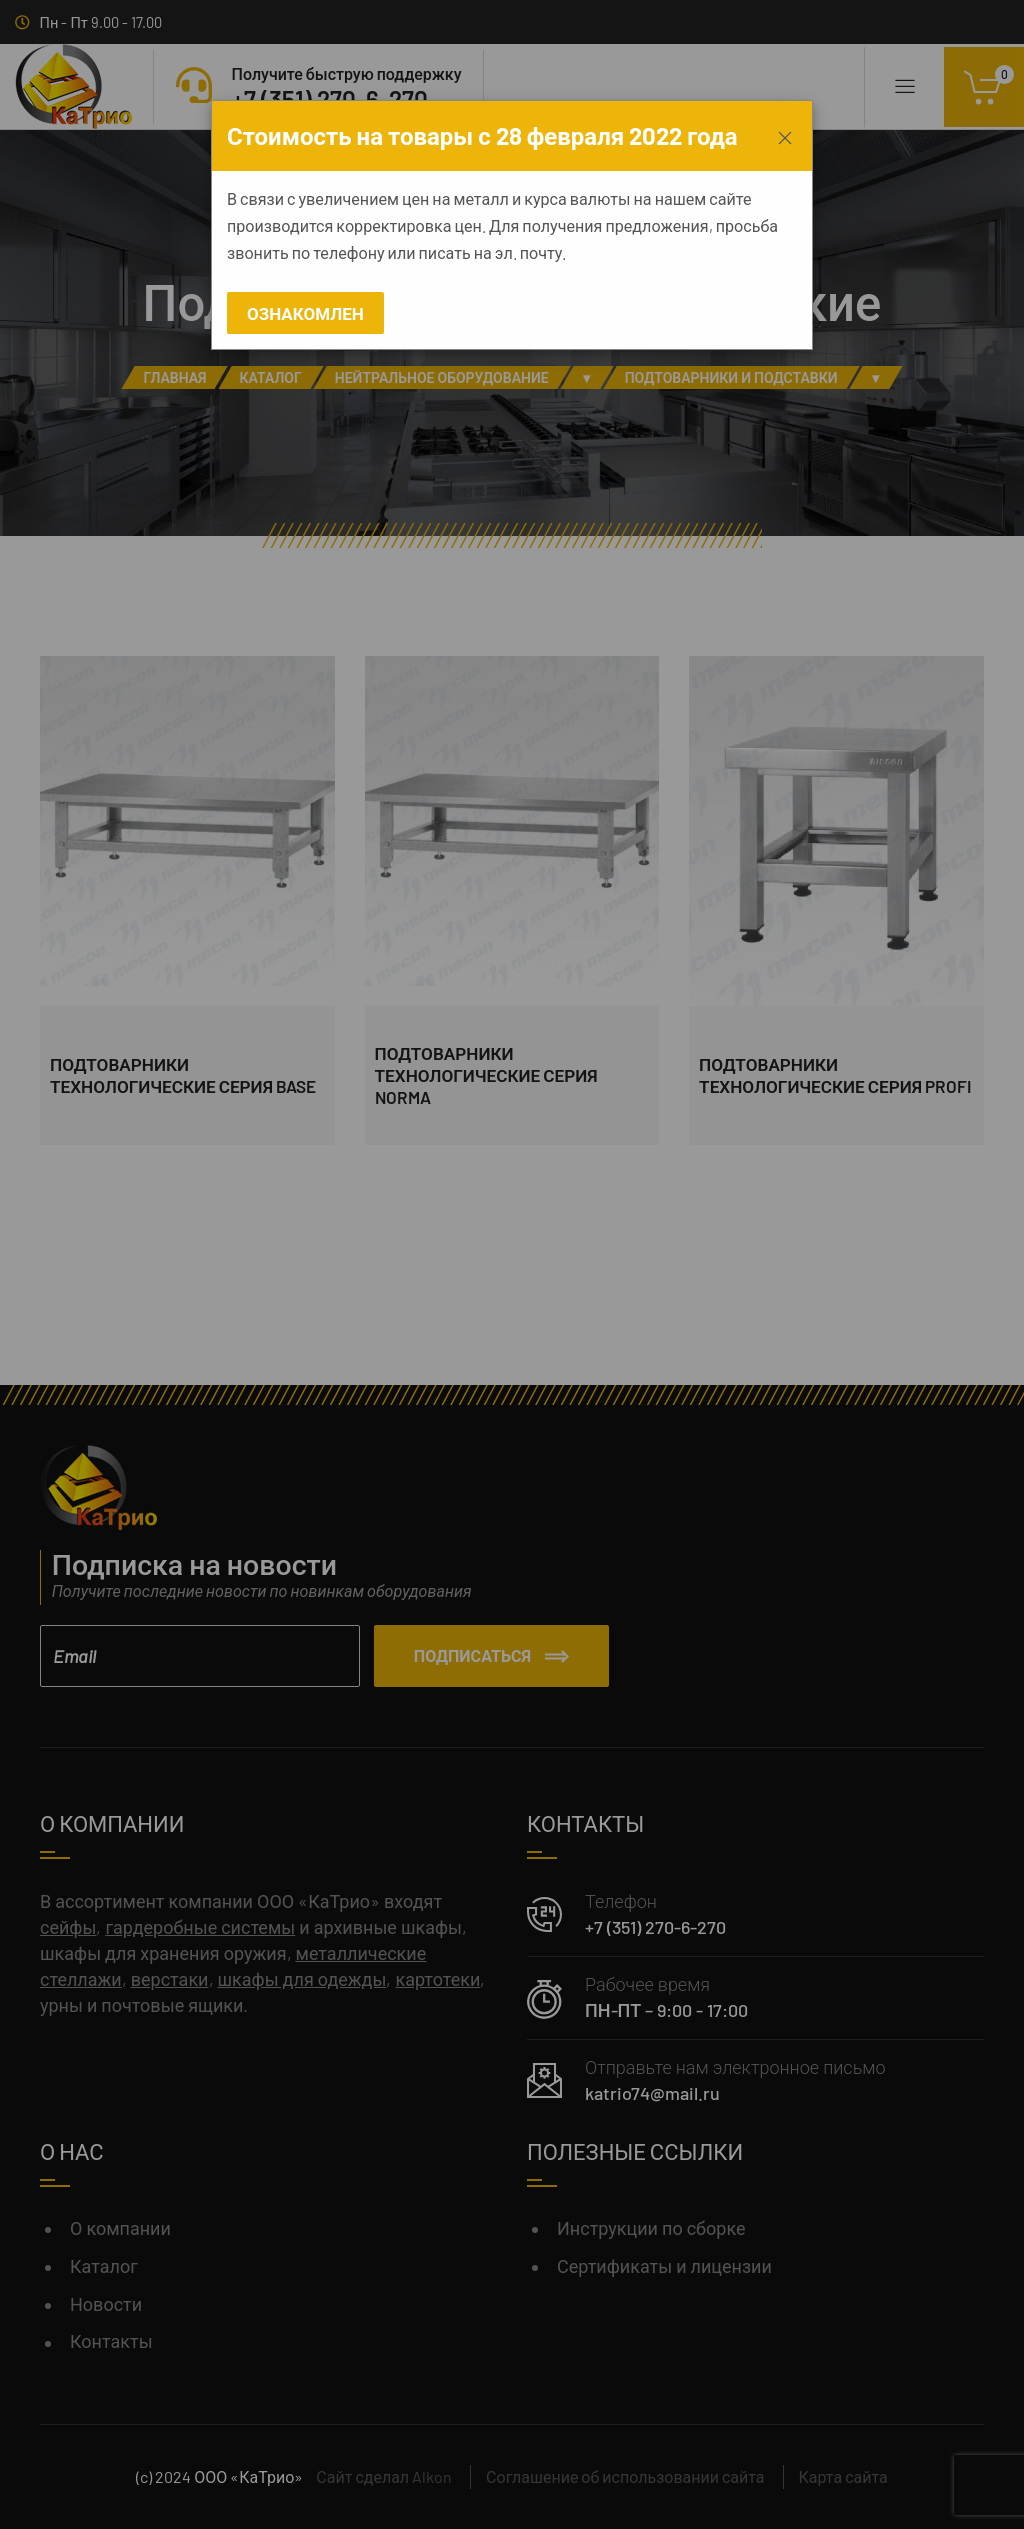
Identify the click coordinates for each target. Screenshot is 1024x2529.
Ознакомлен (305, 313)
